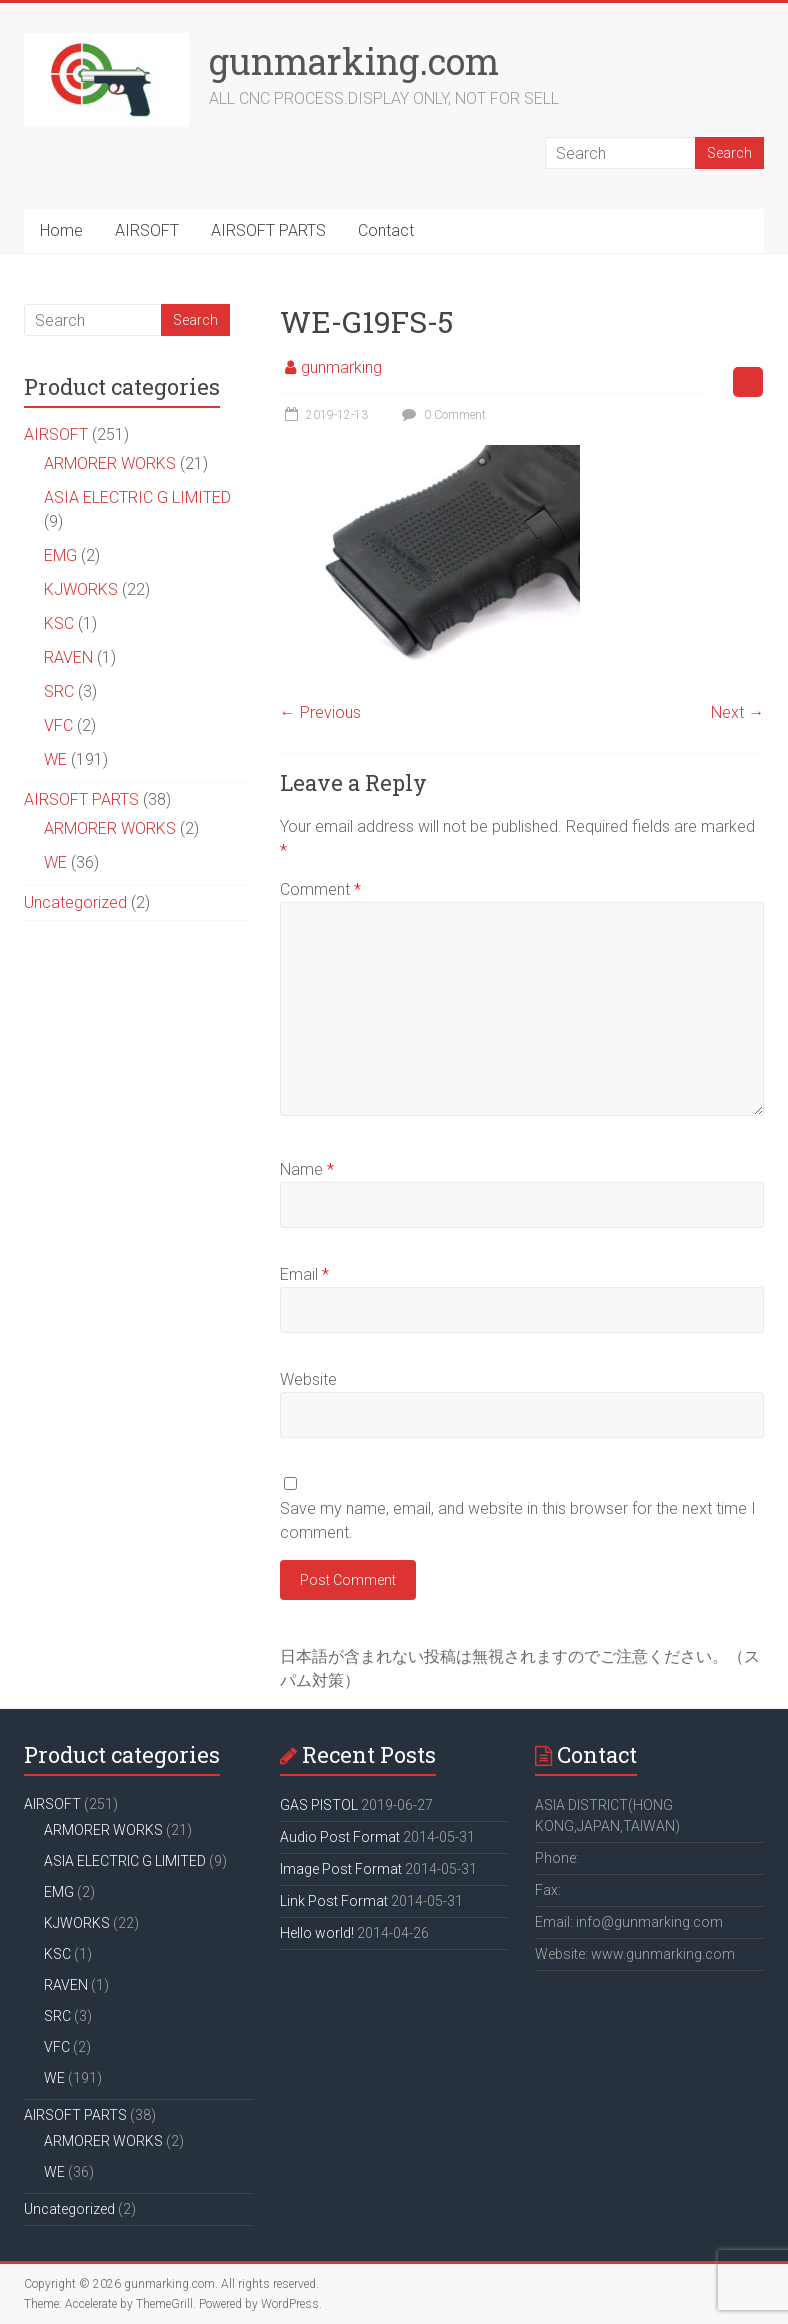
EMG (60, 555)
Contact (386, 230)
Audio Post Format (340, 1837)
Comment (320, 889)
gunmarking (341, 367)
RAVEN (68, 657)
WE (55, 759)
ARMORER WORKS (110, 463)
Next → (737, 712)
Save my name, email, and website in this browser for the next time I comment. (518, 1520)
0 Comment (441, 415)
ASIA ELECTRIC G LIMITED (137, 497)
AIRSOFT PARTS (268, 230)
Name (307, 1169)
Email (304, 1274)
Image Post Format (341, 1869)
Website (308, 1379)
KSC (59, 623)
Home (61, 230)
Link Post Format (334, 1901)
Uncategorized (75, 902)
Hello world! (317, 1933)
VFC (58, 725)
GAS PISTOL (319, 1805)
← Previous (320, 712)
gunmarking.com (354, 61)
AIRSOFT (147, 230)
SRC (59, 691)
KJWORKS (81, 589)
